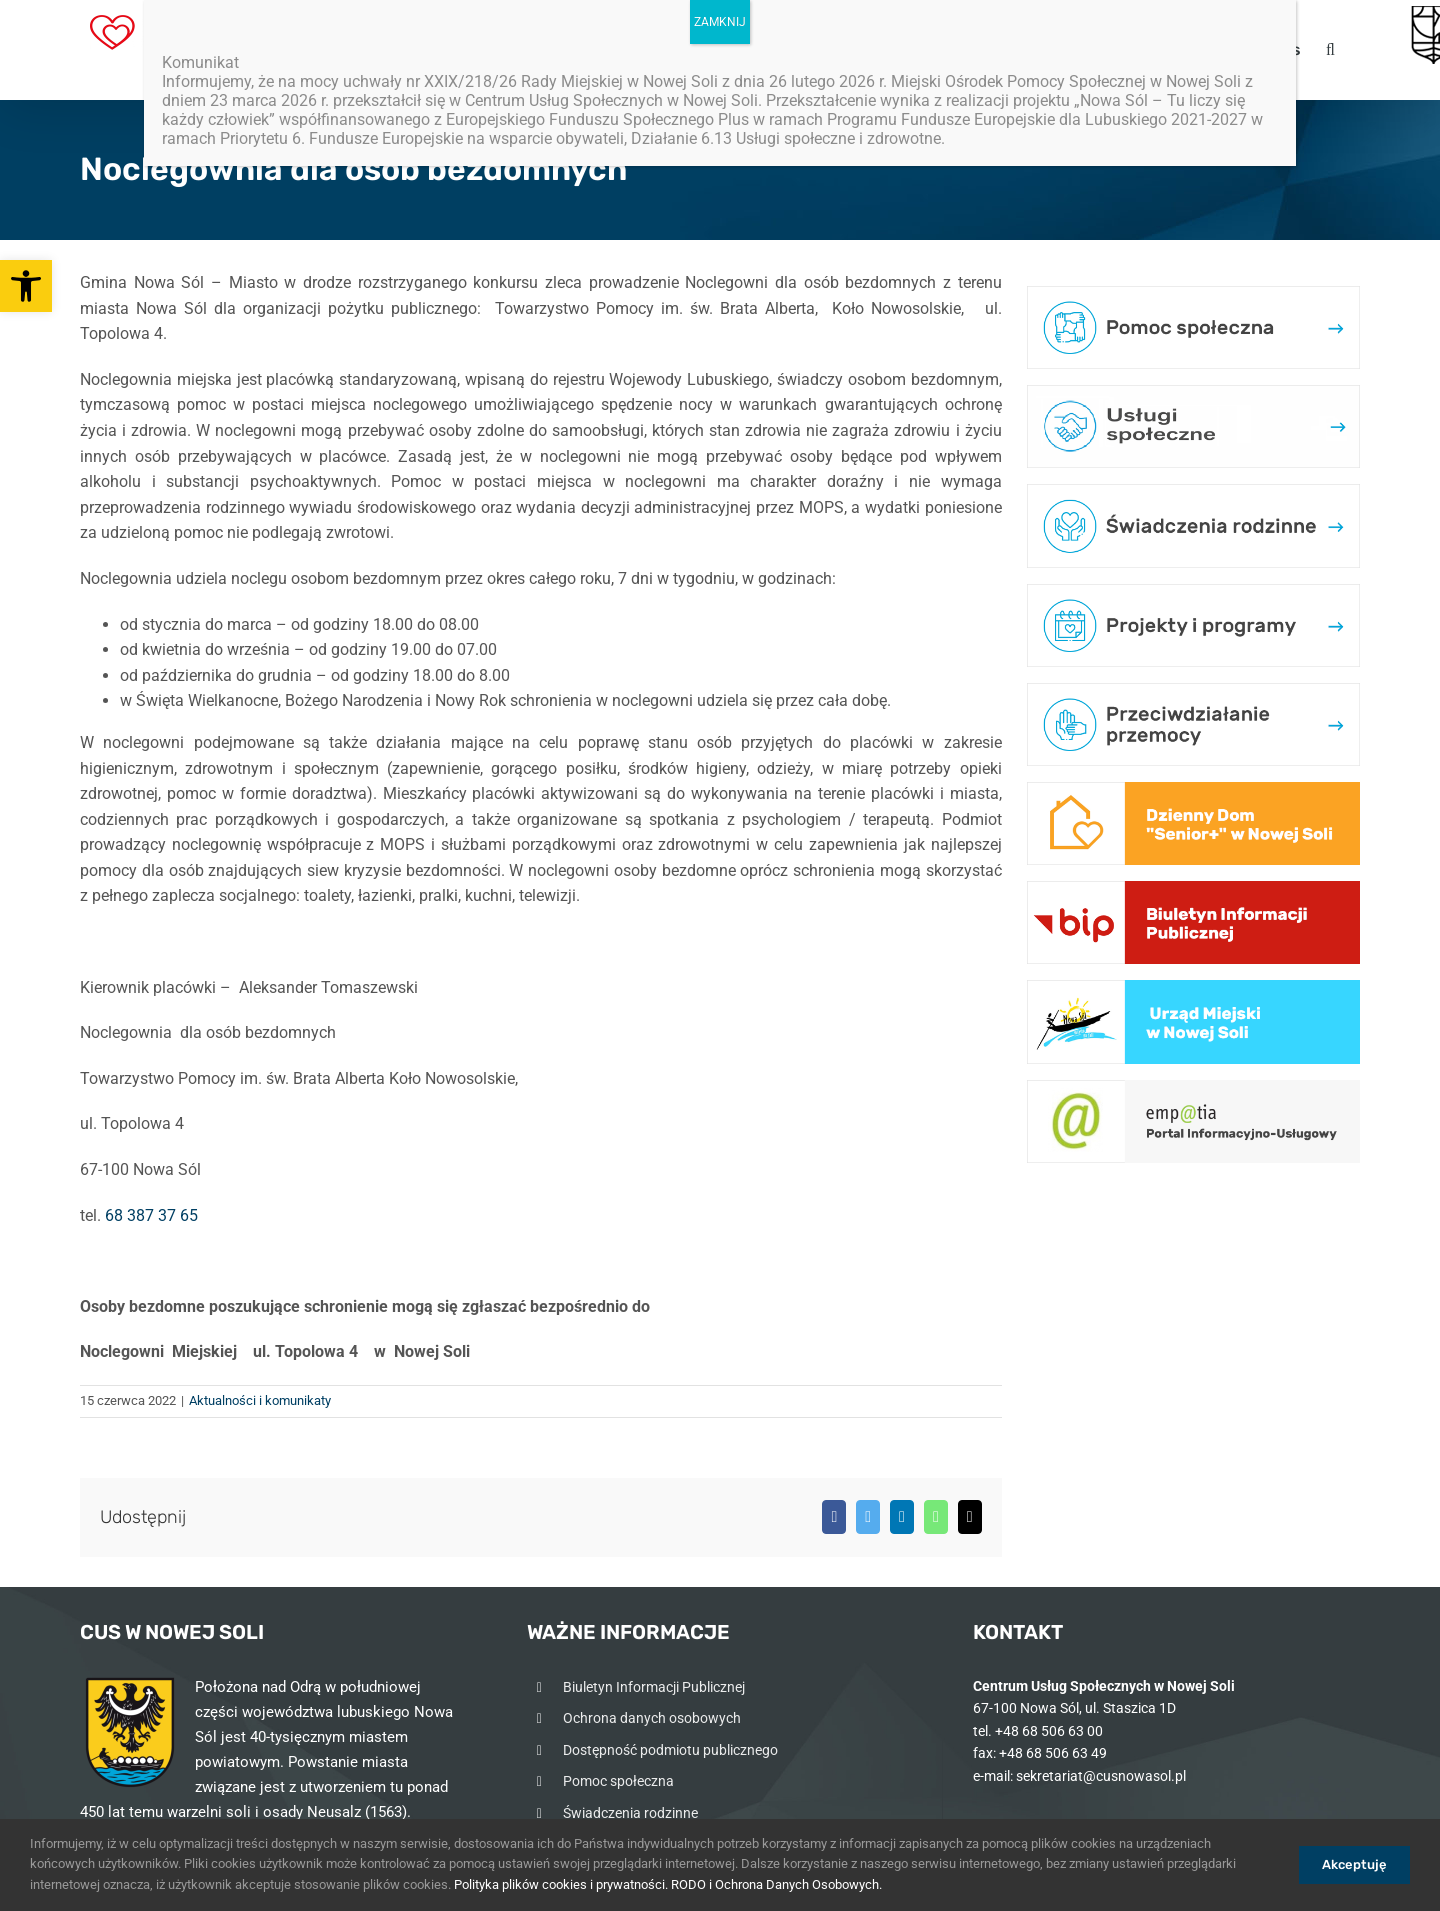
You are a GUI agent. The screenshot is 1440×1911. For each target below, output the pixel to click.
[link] (26, 286)
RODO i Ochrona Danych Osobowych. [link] (776, 1884)
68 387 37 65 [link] (151, 1215)
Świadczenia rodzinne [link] (630, 1813)
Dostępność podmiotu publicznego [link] (670, 1750)
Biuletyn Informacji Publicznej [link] (654, 1687)
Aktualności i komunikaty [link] (260, 1400)
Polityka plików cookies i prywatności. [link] (561, 1884)
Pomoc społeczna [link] (618, 1781)
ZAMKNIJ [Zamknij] (720, 22)
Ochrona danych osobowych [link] (652, 1718)
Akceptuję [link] (1354, 1864)
